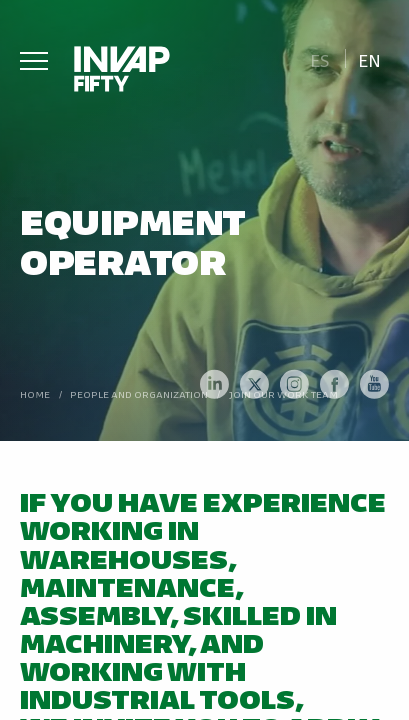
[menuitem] (319, 58)
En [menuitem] (369, 59)
